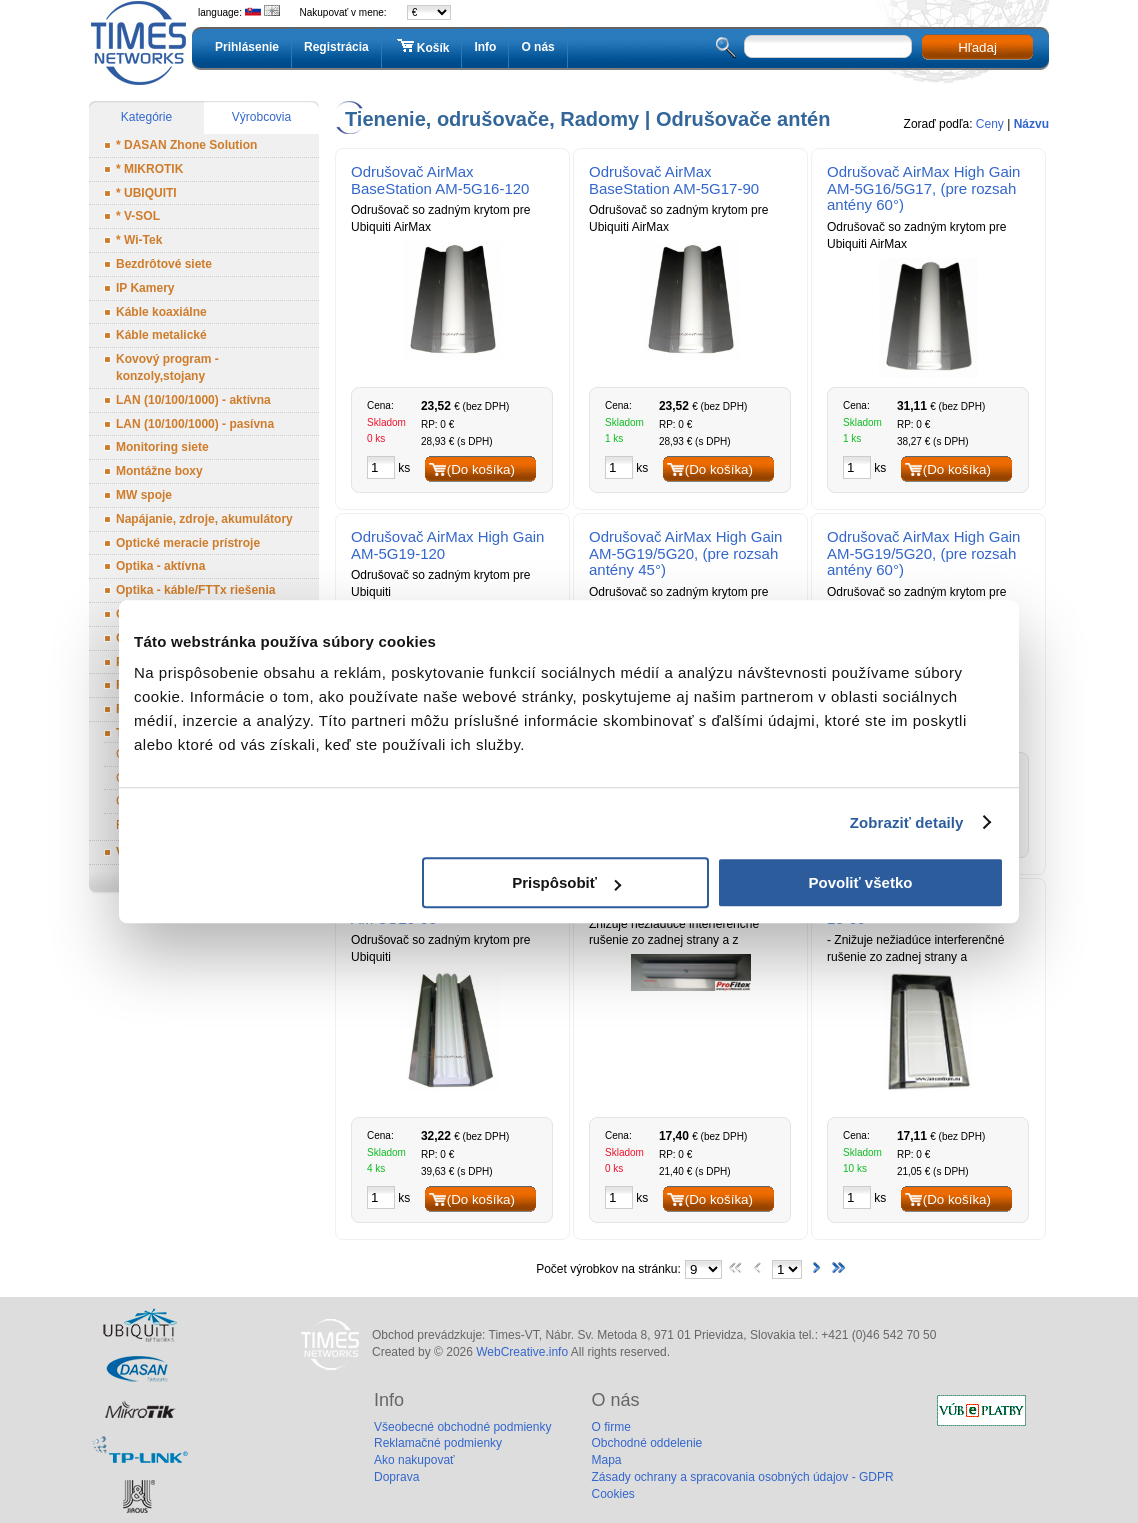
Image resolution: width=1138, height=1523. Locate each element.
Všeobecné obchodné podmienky (462, 1427)
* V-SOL (138, 216)
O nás (537, 47)
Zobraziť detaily (907, 822)
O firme (610, 1427)
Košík (422, 47)
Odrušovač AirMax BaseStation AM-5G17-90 (674, 180)
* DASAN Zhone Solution (186, 145)
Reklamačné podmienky (438, 1443)
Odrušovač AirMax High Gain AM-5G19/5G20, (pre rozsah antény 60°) (923, 553)
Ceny (990, 124)
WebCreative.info (522, 1352)
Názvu (1031, 124)
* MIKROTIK (149, 169)
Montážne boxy (159, 471)
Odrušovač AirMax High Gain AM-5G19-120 (447, 545)
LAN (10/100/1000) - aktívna (193, 400)
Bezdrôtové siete (164, 264)
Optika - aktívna (160, 566)
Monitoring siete (162, 447)
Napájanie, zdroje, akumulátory (204, 519)
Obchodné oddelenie (646, 1443)
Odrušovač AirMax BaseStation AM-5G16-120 (440, 180)
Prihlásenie (247, 47)
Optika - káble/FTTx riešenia (195, 590)
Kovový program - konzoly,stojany (167, 367)
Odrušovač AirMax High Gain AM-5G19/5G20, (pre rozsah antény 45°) (685, 553)
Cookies (612, 1494)
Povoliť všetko (861, 882)
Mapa (606, 1460)
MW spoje (144, 495)
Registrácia (336, 47)
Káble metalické (161, 335)
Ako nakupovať (414, 1460)
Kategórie (146, 117)
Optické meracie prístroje (188, 543)
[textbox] (828, 46)
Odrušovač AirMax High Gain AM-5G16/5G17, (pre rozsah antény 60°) (923, 188)
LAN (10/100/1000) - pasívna (195, 424)
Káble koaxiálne (161, 312)
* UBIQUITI (146, 193)
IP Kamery (145, 288)
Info (485, 47)
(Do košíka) (481, 469)
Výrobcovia (261, 117)
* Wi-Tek (139, 240)
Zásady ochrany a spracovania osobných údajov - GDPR (742, 1477)
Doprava (396, 1477)
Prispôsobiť (566, 882)
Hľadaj (977, 47)
